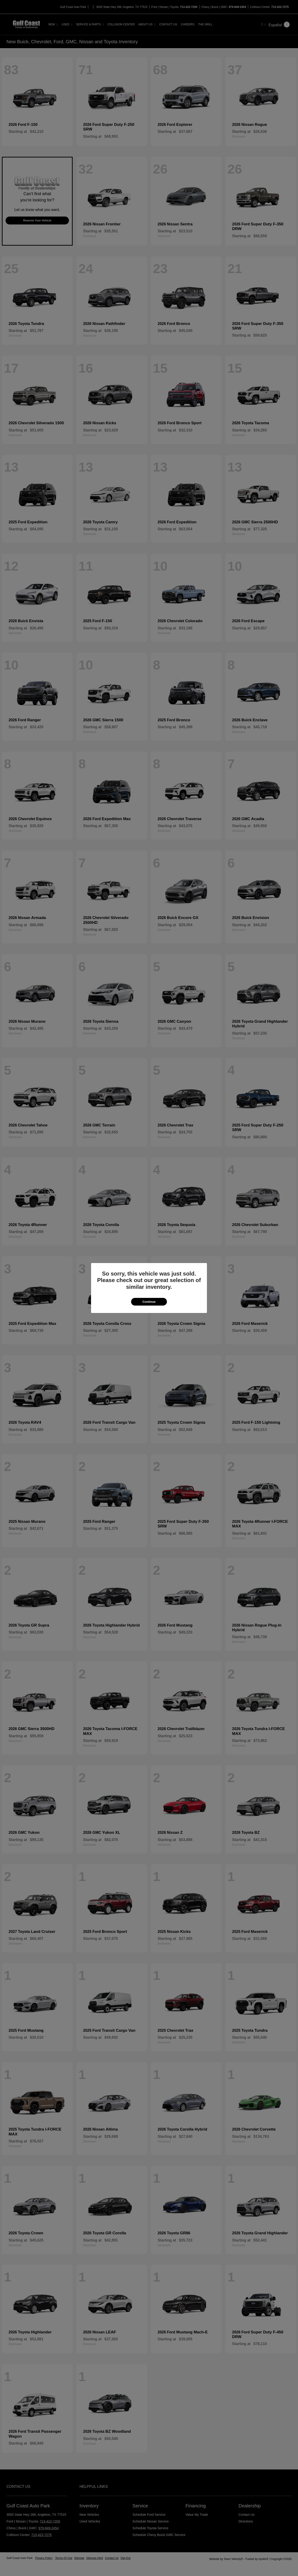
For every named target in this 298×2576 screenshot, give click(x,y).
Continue (149, 1301)
